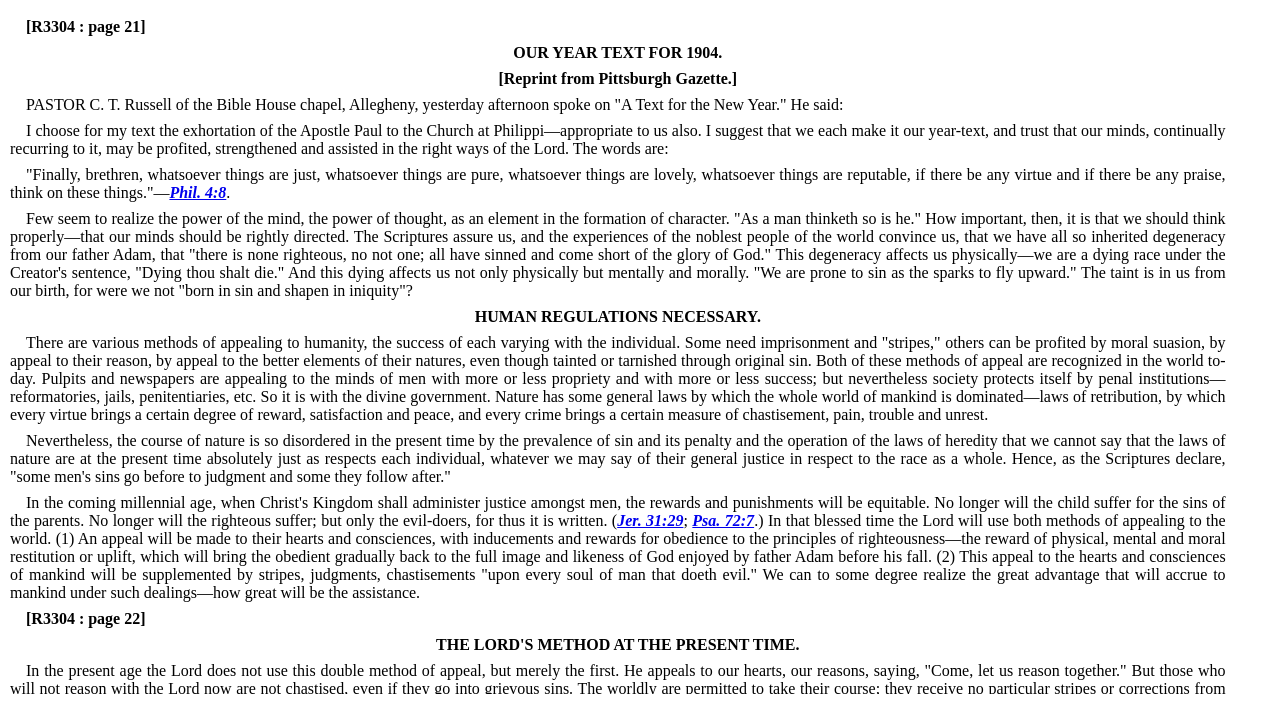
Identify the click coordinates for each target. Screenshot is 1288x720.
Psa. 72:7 (723, 520)
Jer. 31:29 (650, 520)
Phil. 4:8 (197, 192)
